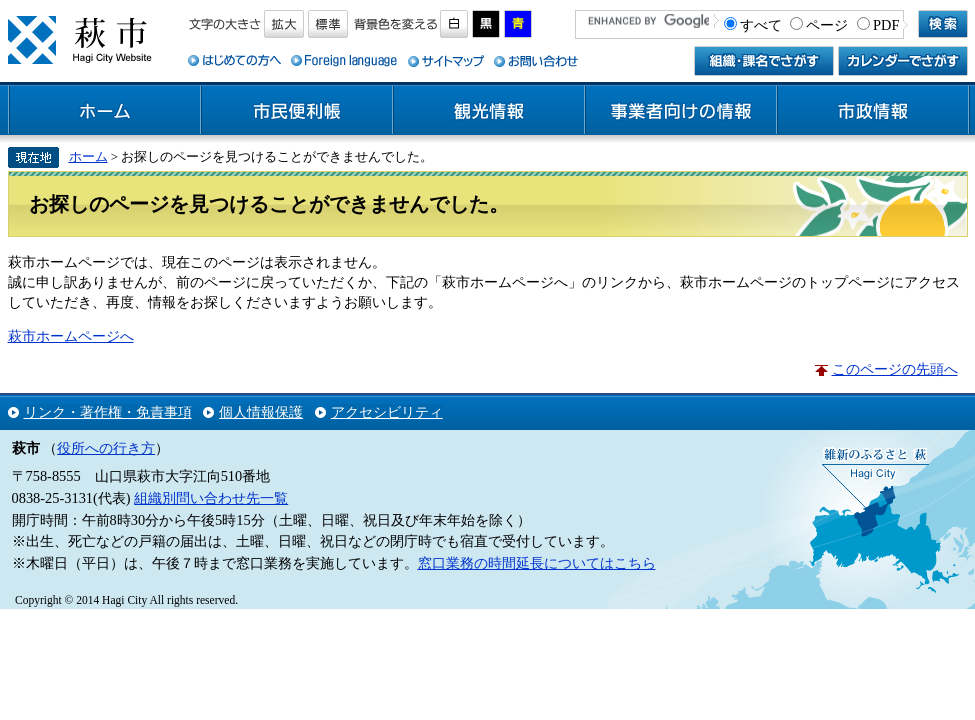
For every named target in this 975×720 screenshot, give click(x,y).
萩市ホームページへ (71, 336)
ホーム (105, 111)
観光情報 (489, 111)
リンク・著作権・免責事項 (108, 412)
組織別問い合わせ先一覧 (211, 498)
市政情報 (873, 111)
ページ (827, 25)
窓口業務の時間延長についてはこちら (537, 563)
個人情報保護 (261, 412)
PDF (886, 25)
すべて (761, 25)
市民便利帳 (297, 111)
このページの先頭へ (895, 369)
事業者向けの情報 (681, 111)
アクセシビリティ (387, 412)
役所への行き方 (106, 448)
